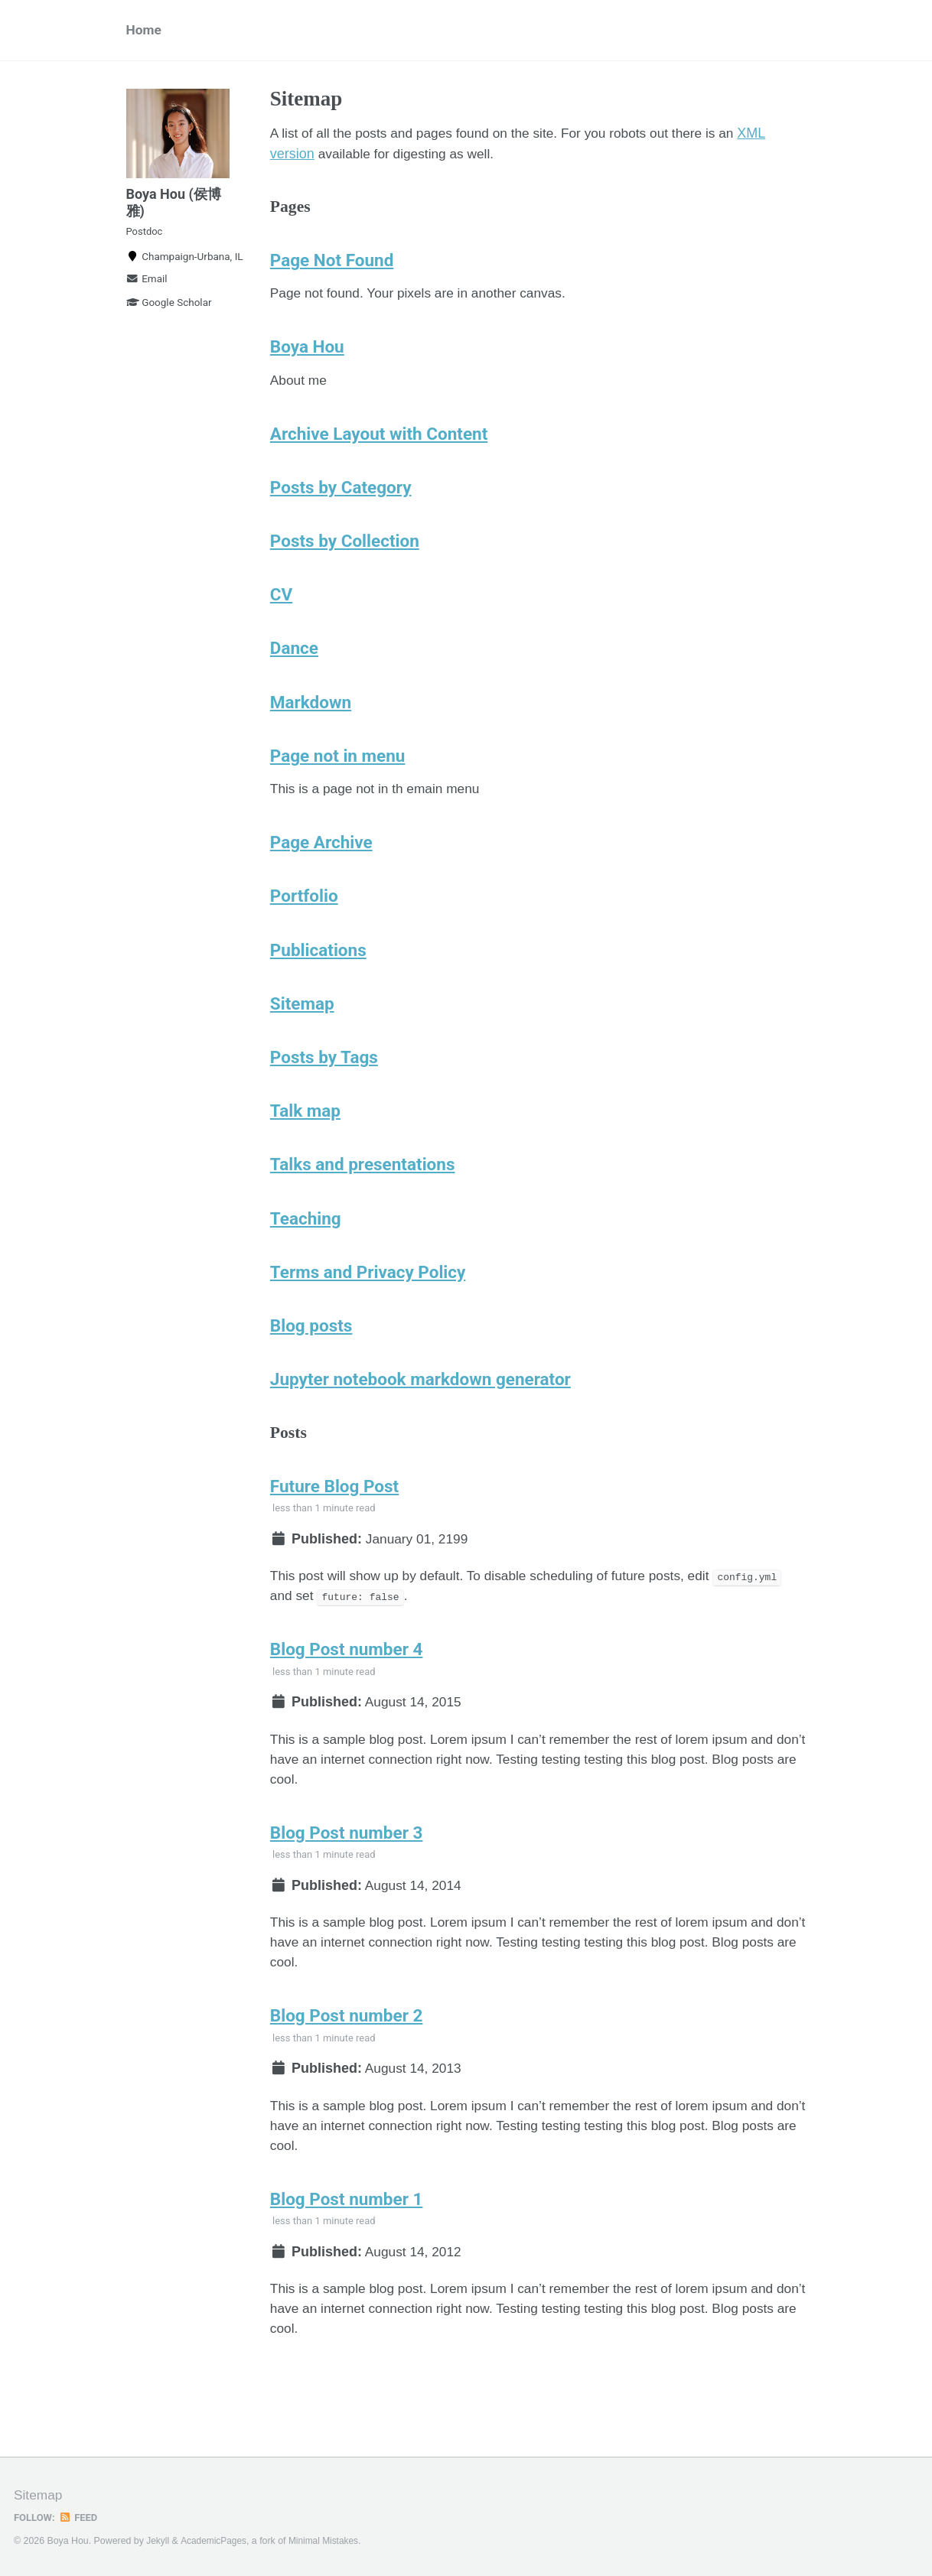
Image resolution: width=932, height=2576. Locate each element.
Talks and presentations (362, 1195)
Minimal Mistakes (328, 2540)
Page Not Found (332, 266)
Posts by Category (341, 500)
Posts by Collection (344, 555)
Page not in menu (338, 775)
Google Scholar (169, 313)
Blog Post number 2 (346, 2073)
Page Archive (321, 865)
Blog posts (311, 1361)
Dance (294, 665)
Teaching (305, 1250)
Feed (80, 2517)
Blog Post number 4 (346, 1694)
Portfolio (304, 920)
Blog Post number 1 (346, 2262)
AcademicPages (215, 2540)
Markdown (310, 720)
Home (144, 31)
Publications (318, 975)
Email (147, 289)
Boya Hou (307, 356)
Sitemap (302, 1030)
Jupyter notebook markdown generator (420, 1416)
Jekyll (158, 2540)
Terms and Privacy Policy (368, 1306)
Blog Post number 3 (346, 1884)
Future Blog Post (334, 1526)
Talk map (305, 1140)
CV (281, 610)
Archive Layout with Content (378, 445)
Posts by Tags (324, 1085)
